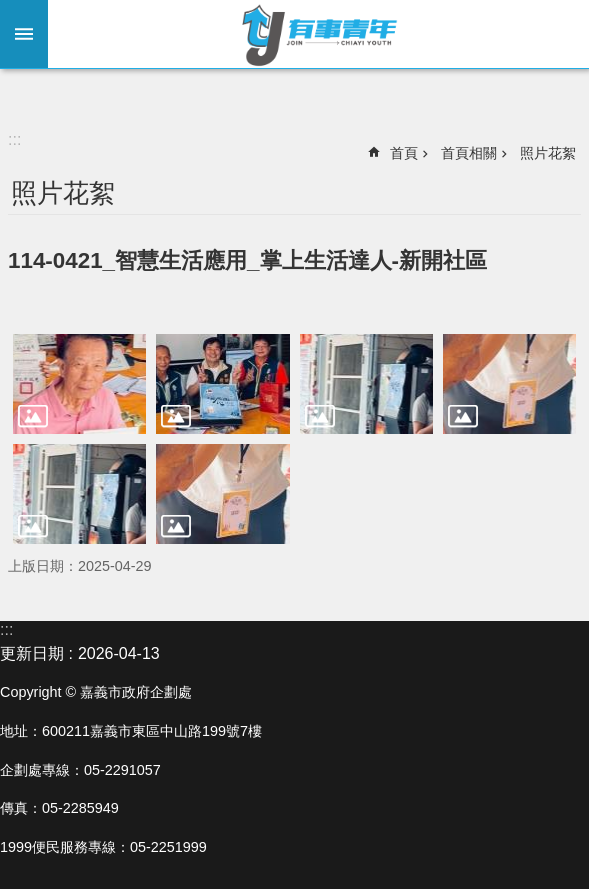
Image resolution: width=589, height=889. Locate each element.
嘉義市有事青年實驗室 (318, 34)
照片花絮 (548, 153)
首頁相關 (469, 153)
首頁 (404, 153)
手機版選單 (24, 34)
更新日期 (32, 653)
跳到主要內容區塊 (10, 10)
